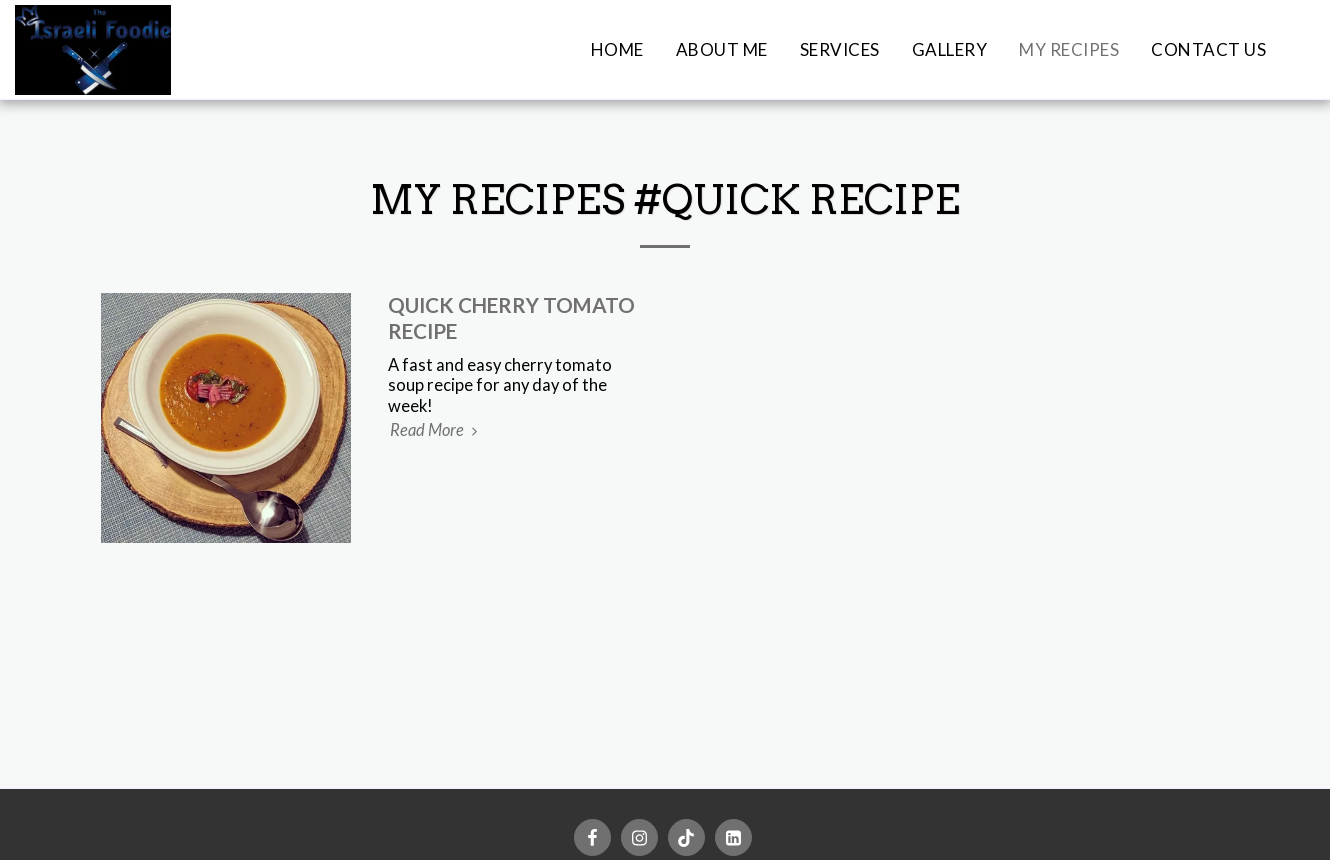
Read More (437, 430)
